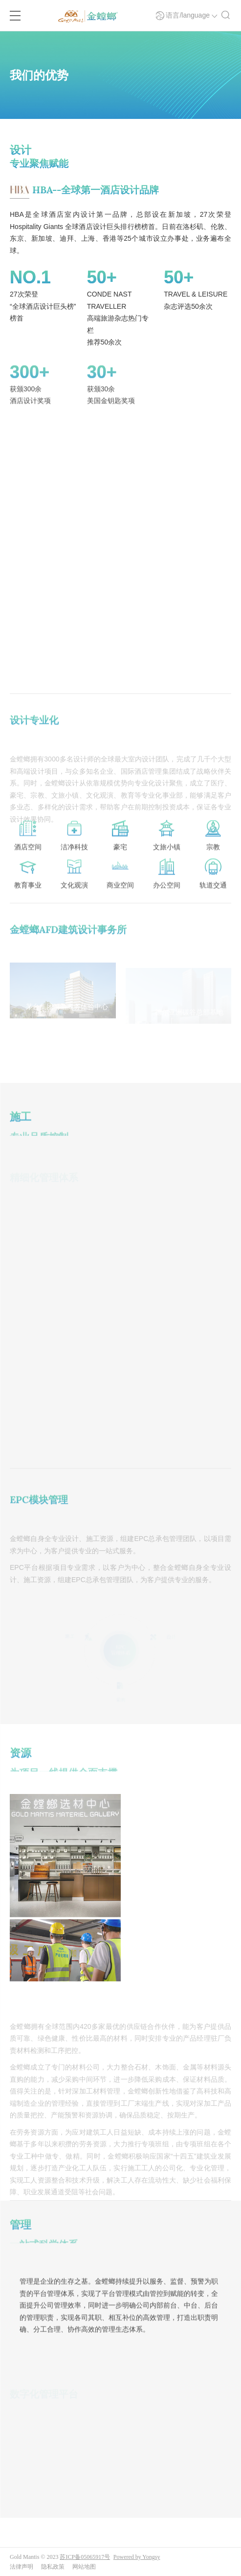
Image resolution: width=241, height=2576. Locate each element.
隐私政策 (53, 2566)
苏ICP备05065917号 (85, 2556)
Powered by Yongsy (136, 2556)
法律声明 (21, 2566)
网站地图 (84, 2566)
